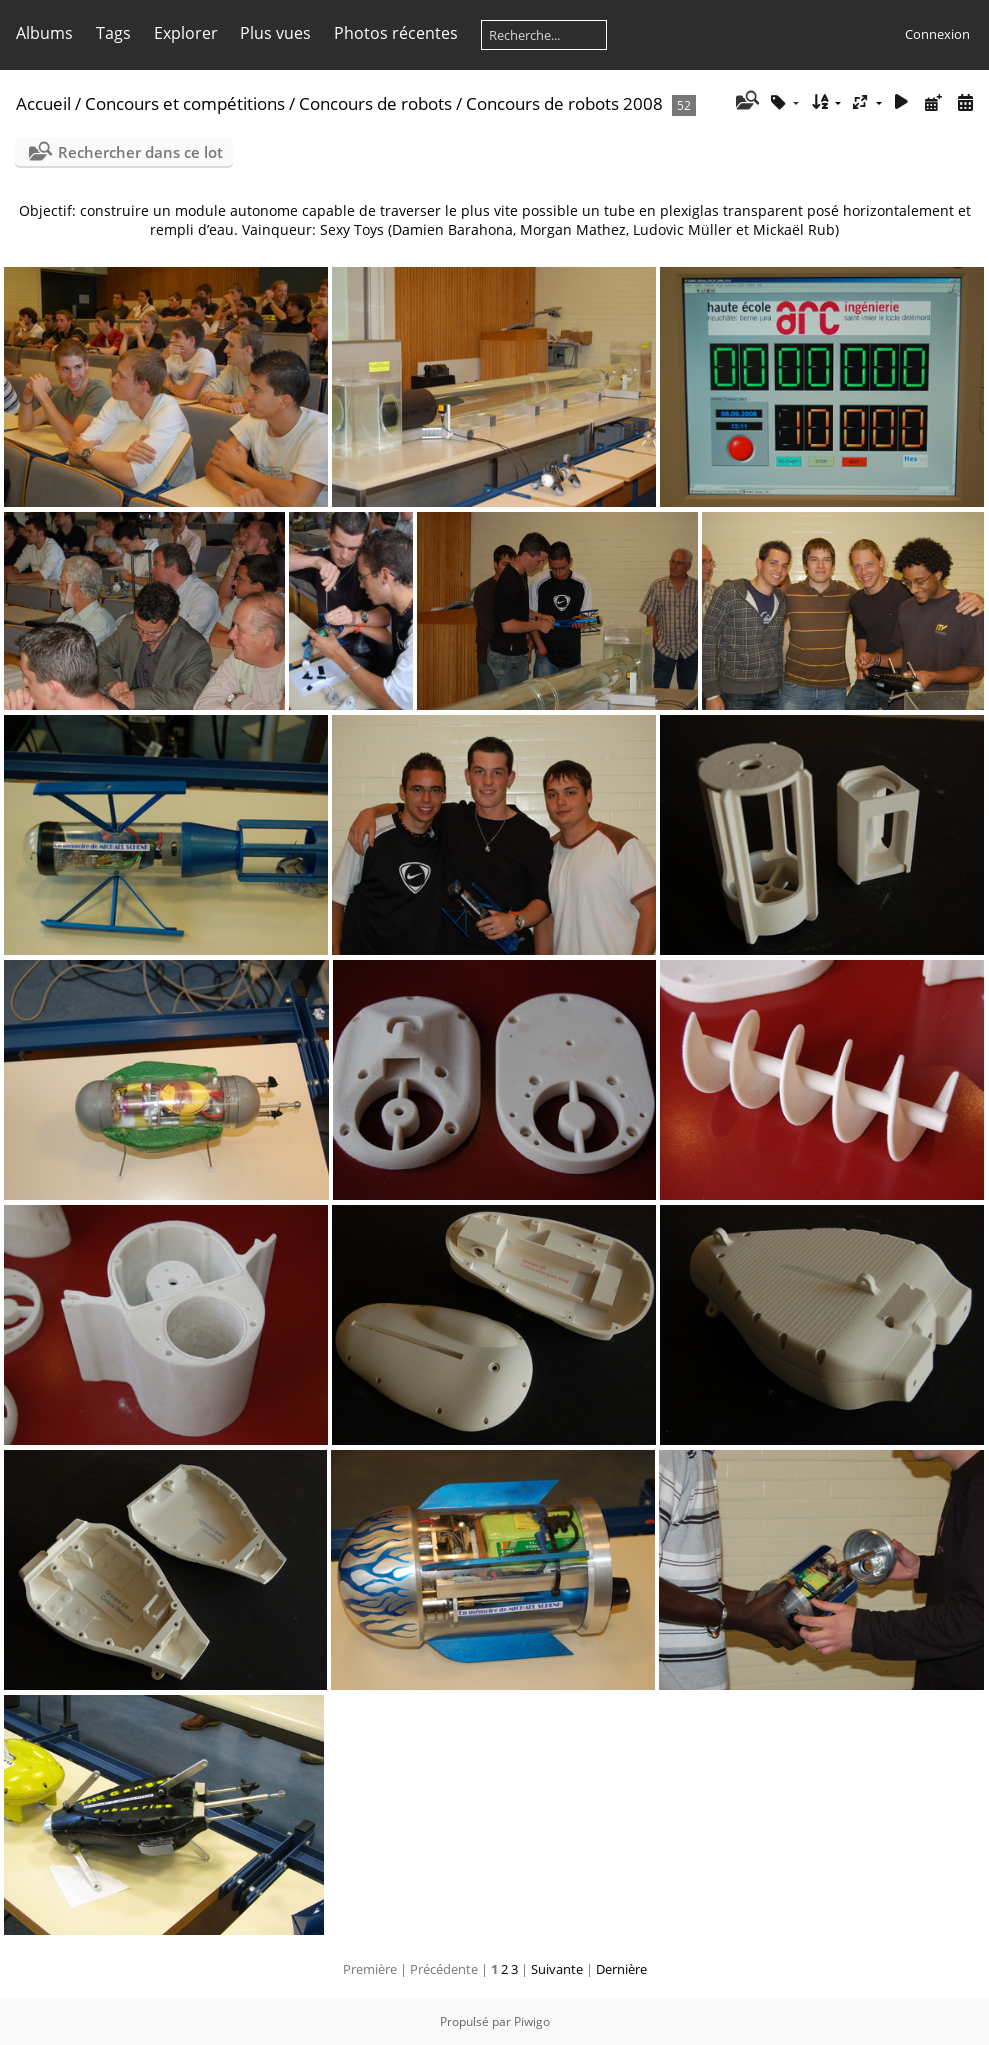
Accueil (43, 103)
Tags (113, 33)
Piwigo (532, 2021)
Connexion (937, 34)
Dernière (621, 1969)
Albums (44, 33)
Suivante (557, 1969)
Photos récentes (396, 33)
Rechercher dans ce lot (140, 152)
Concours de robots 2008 (564, 103)
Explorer (186, 33)
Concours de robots (375, 103)
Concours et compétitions (185, 103)
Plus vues (275, 33)
